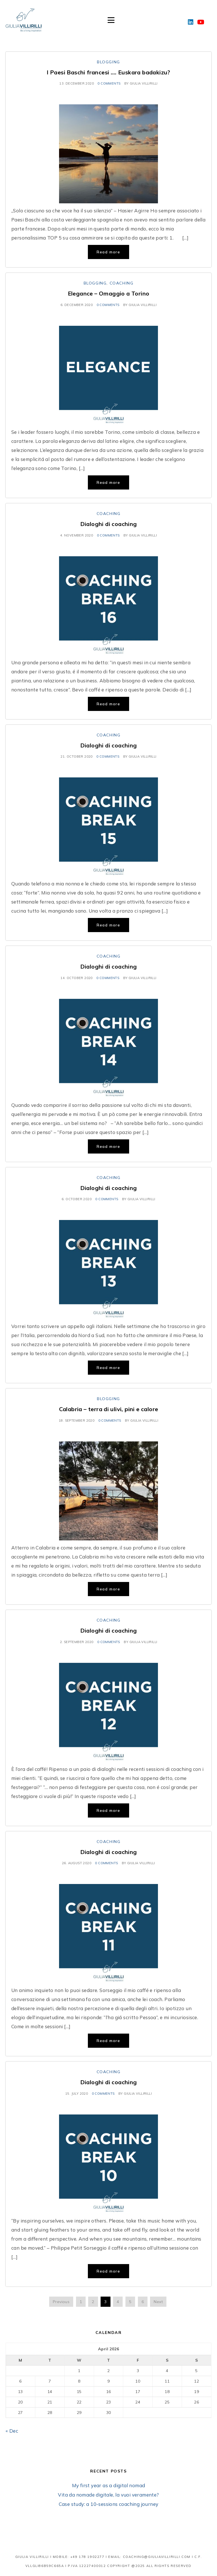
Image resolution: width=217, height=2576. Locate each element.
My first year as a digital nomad (108, 2485)
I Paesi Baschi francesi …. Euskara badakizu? (108, 72)
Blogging (108, 61)
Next (158, 2301)
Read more (108, 252)
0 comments (108, 83)
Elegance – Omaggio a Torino (108, 293)
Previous (61, 2301)
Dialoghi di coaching (108, 523)
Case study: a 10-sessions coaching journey (109, 2504)
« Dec (12, 2431)
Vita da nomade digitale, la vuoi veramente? (108, 2495)
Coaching (122, 283)
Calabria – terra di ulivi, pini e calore (108, 1409)
